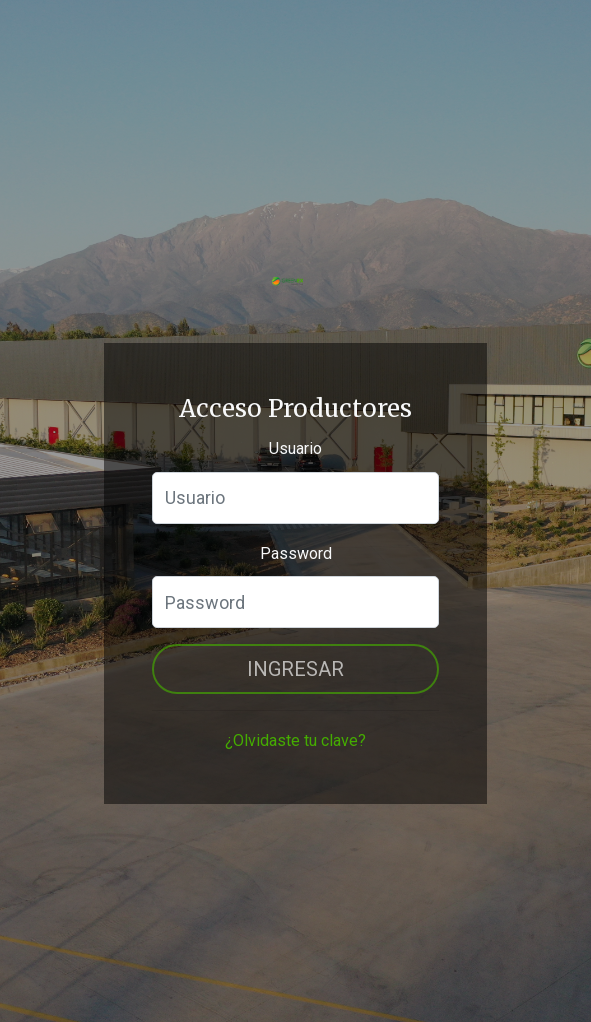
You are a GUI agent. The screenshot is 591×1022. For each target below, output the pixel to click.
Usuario (295, 448)
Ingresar (295, 669)
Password (296, 553)
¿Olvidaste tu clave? (295, 740)
